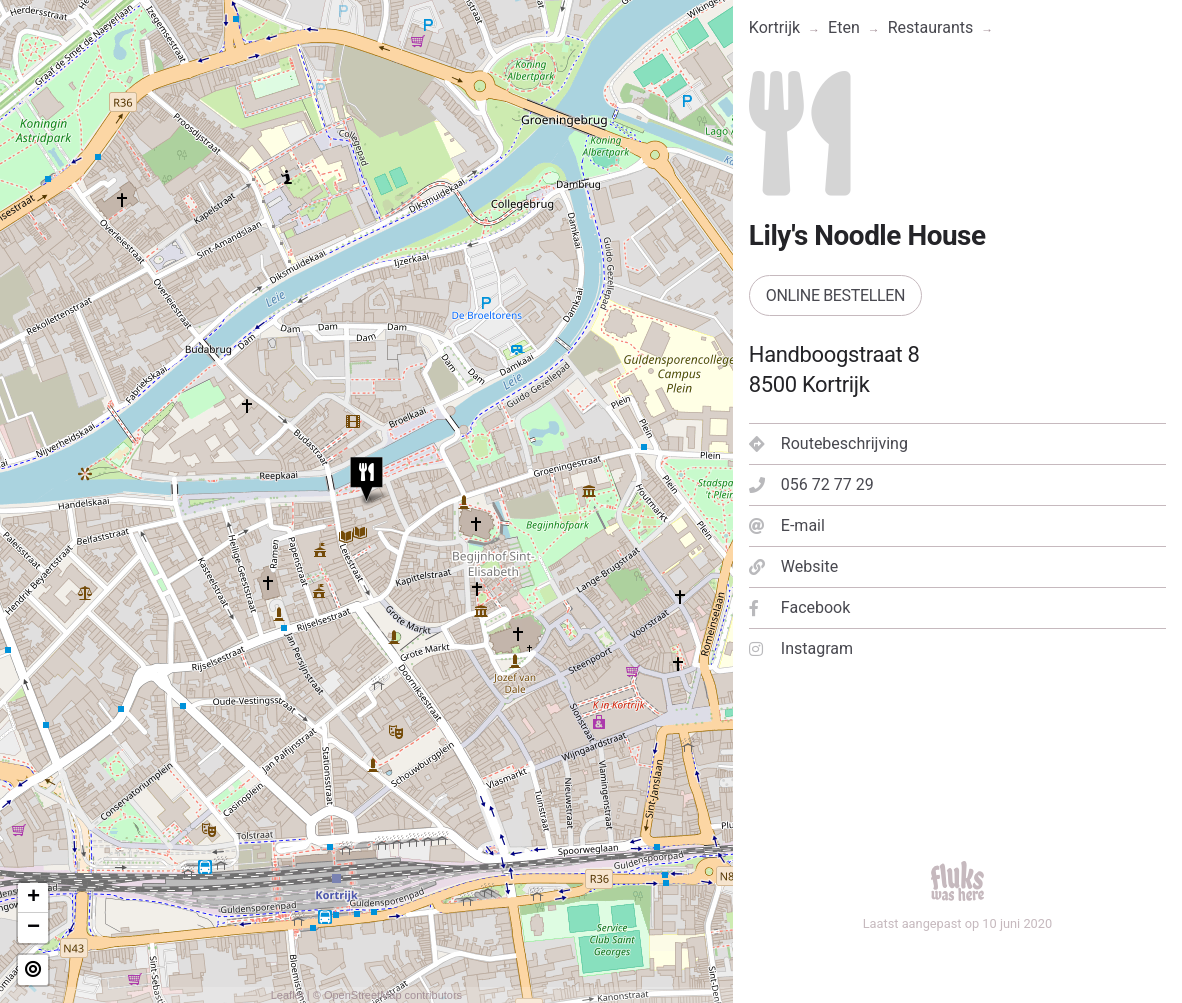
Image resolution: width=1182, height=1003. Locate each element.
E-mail (787, 525)
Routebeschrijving (828, 443)
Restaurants (931, 27)
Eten (844, 27)
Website (793, 566)
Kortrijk (774, 27)
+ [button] (33, 898)
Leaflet (287, 995)
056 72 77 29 (811, 484)
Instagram (801, 648)
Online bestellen (835, 295)
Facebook (799, 607)
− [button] (33, 928)
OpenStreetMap (363, 995)
